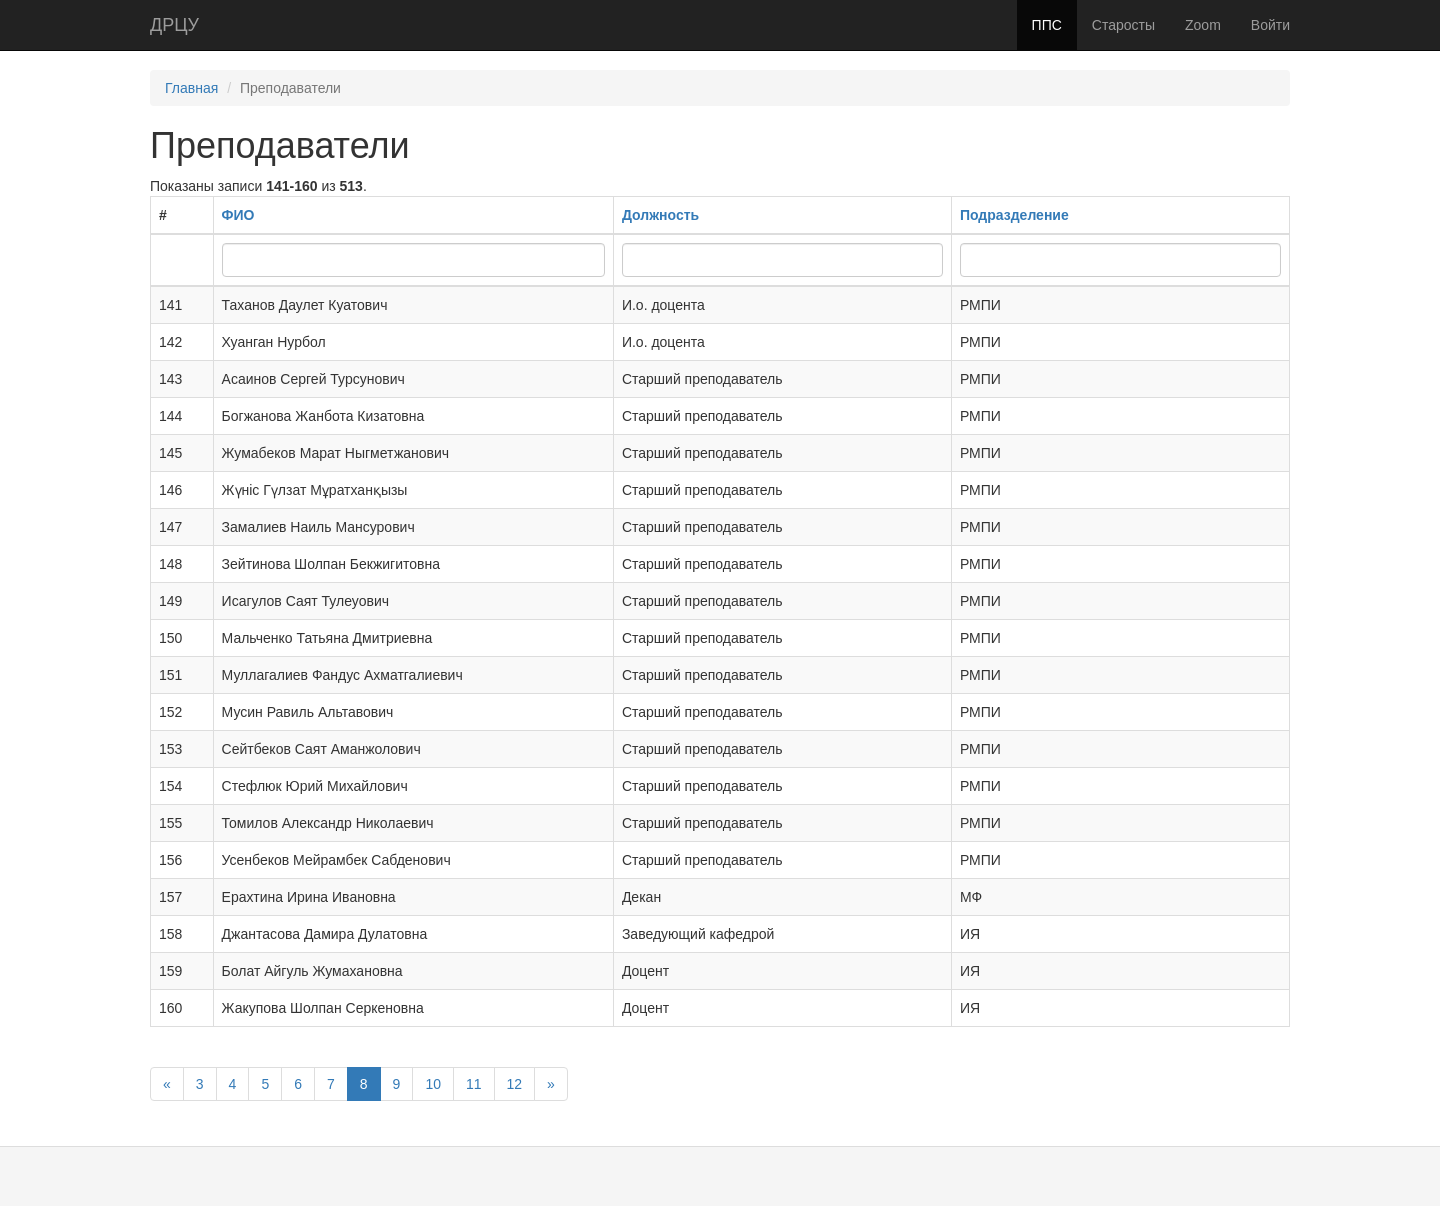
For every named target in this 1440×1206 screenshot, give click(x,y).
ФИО (238, 215)
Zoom (1203, 25)
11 (474, 1084)
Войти (1270, 25)
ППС (1047, 25)
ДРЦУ (174, 25)
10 (433, 1084)
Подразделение (1014, 215)
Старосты (1123, 25)
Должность (660, 215)
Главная (191, 88)
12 (515, 1084)
